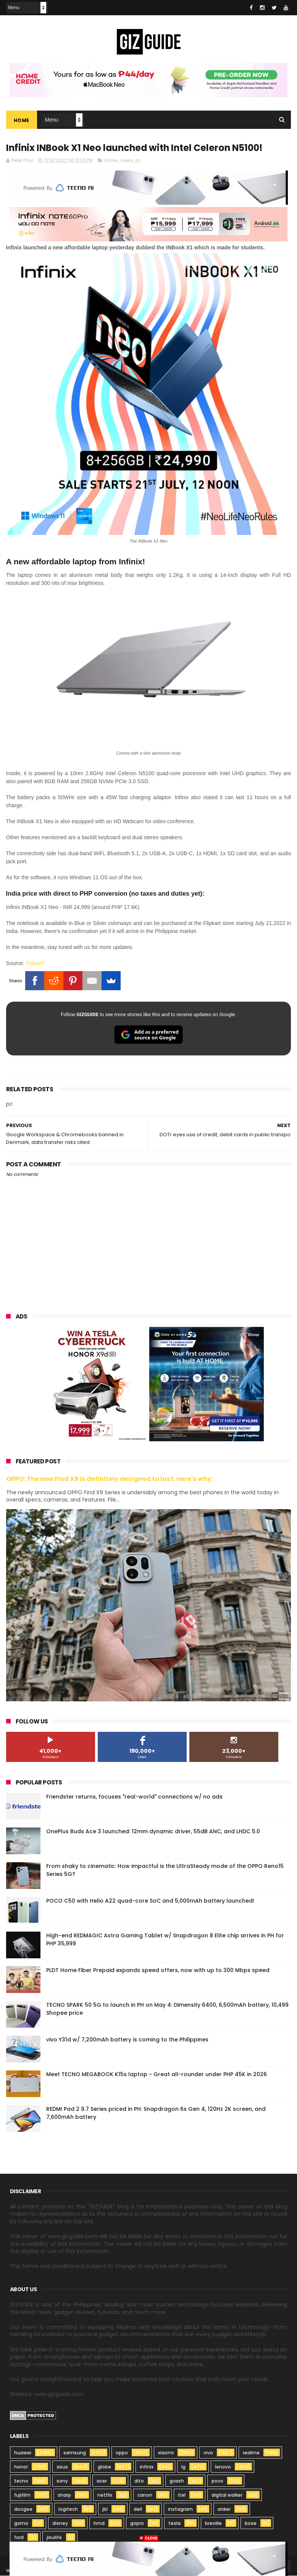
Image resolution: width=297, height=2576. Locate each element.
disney (60, 2523)
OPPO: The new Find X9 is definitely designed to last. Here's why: (109, 1479)
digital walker (226, 2495)
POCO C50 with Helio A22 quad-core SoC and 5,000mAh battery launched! (150, 1901)
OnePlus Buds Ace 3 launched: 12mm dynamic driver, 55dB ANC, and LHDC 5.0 (153, 1831)
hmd (99, 2523)
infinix (111, 160)
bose (251, 2523)
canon (144, 2495)
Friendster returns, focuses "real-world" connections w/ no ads (134, 1796)
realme (251, 2453)
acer (102, 2481)
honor (21, 2467)
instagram (180, 2509)
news (127, 160)
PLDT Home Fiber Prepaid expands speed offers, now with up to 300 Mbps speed (158, 1970)
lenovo (223, 2467)
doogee (23, 2509)
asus (62, 2467)
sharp (64, 2495)
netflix (104, 2495)
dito (139, 2481)
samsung (74, 2453)
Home (21, 120)
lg (183, 2467)
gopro (137, 2523)
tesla (174, 2523)
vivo (208, 2453)
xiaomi (166, 2453)
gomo (21, 2523)
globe (104, 2467)
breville (213, 2523)
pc (139, 160)
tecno (21, 2481)
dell (138, 2509)
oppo (122, 2453)
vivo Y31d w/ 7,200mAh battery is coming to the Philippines (127, 2039)
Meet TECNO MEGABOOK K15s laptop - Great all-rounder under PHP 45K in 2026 (156, 2074)
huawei (22, 2453)
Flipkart (35, 963)
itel (182, 2495)
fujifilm (22, 2495)
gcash (176, 2481)
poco (217, 2481)
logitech (68, 2509)
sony (62, 2481)
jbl (105, 2509)
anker (224, 2509)
